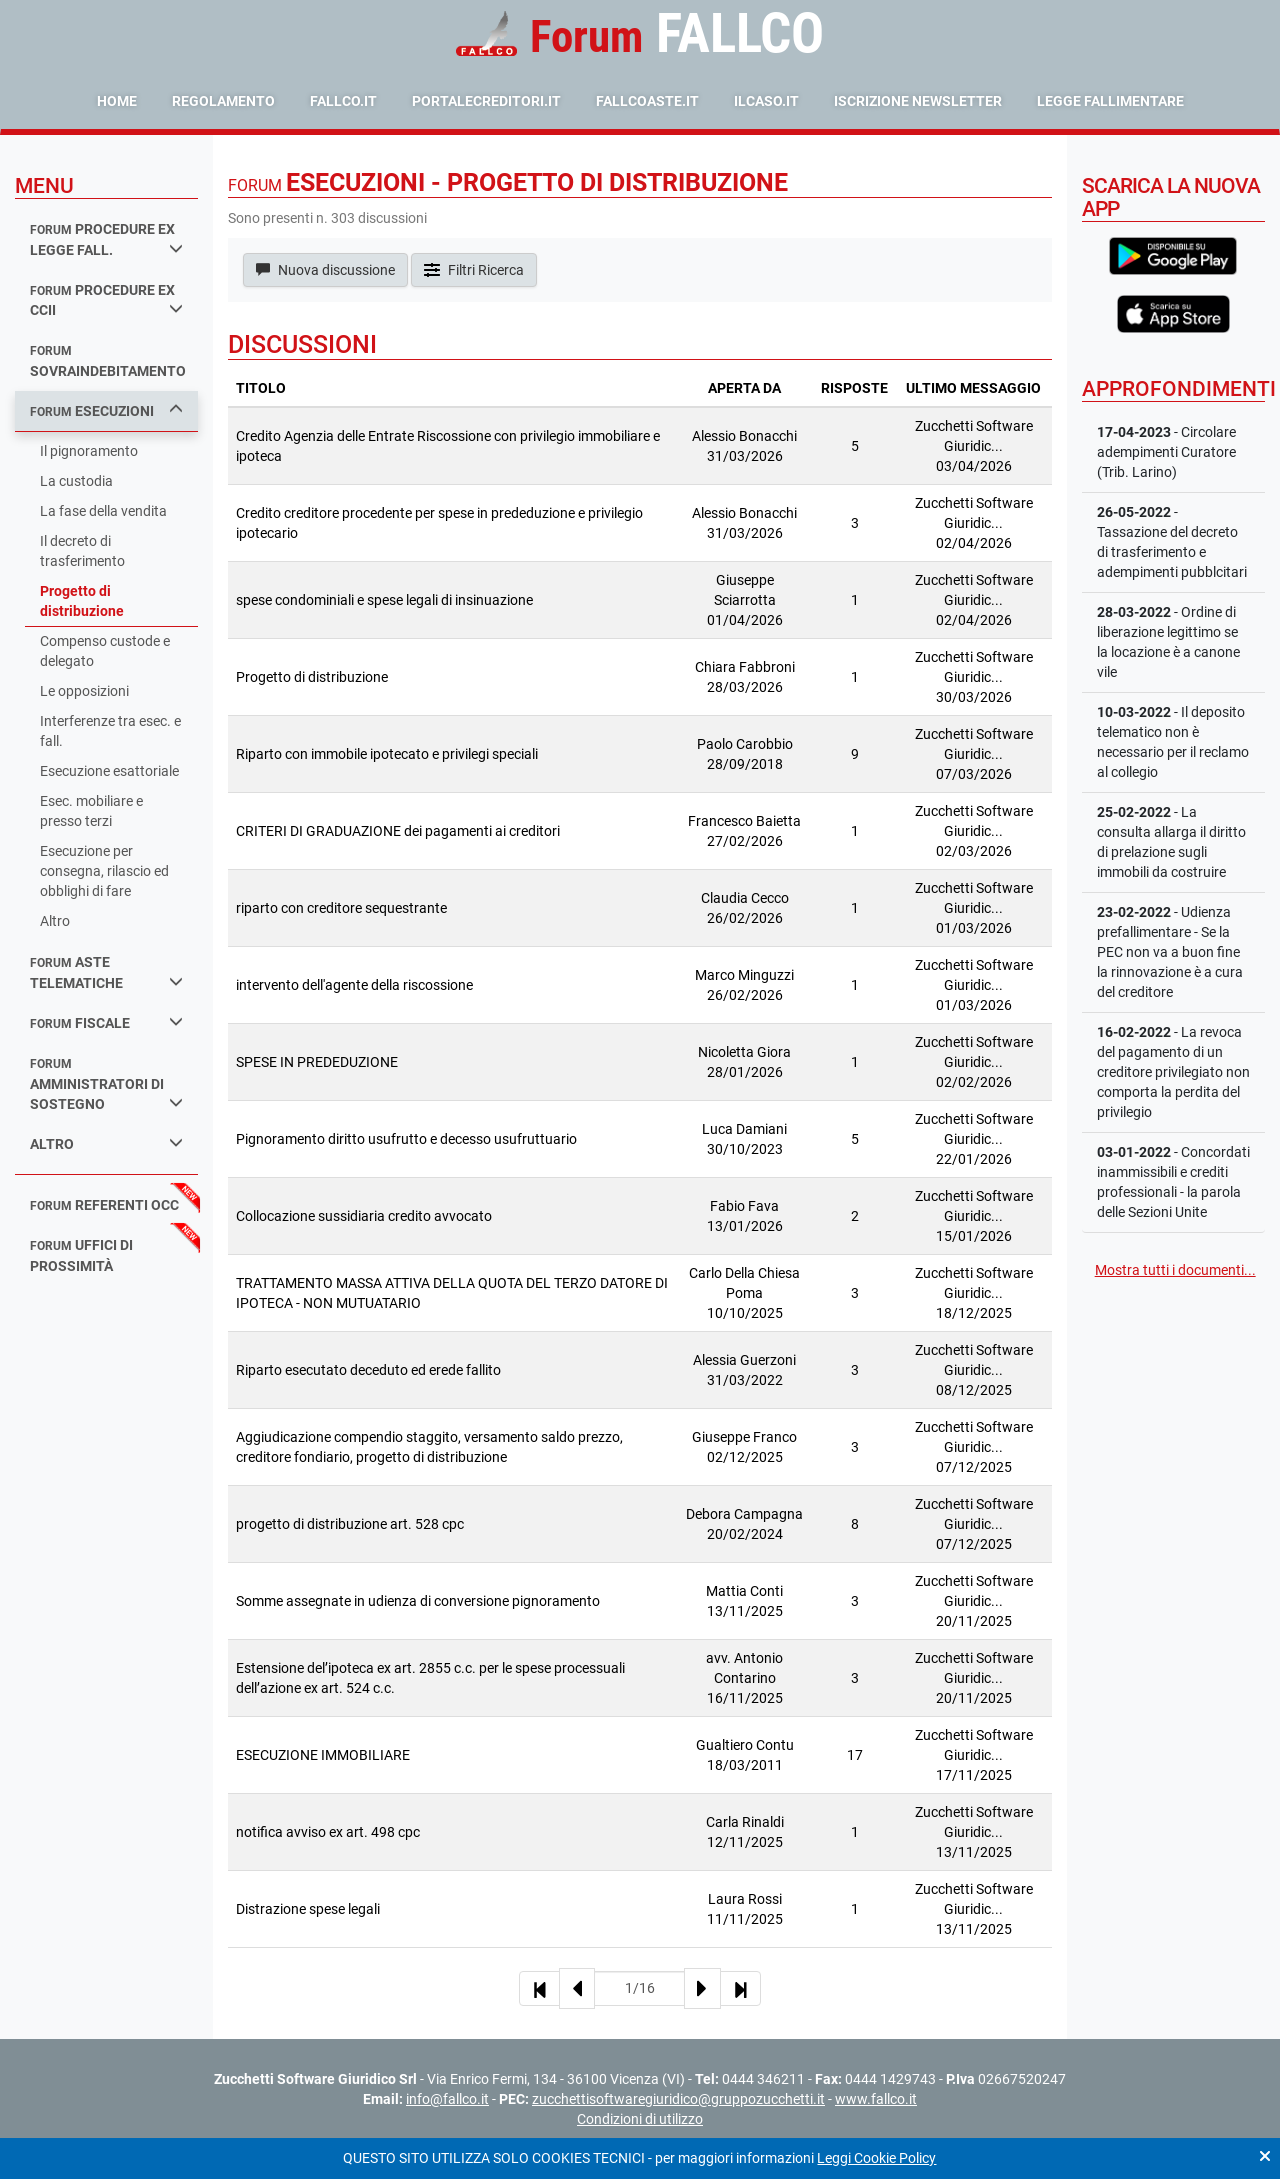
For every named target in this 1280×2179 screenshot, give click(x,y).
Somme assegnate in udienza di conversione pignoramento (418, 1601)
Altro (55, 921)
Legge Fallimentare (1110, 101)
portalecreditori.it (486, 101)
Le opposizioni (84, 691)
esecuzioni (106, 410)
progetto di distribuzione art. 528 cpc (350, 1524)
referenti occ (104, 1205)
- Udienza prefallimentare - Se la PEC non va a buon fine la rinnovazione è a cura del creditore (1170, 952)
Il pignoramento (89, 451)
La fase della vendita (103, 511)
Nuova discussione (325, 270)
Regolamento (223, 101)
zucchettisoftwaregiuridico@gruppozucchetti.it (678, 2099)
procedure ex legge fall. (106, 239)
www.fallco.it (876, 2099)
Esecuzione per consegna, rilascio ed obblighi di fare (104, 871)
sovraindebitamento (108, 361)
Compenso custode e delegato (105, 651)
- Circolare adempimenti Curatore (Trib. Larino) (1166, 452)
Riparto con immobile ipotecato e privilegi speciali (387, 754)
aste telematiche (106, 972)
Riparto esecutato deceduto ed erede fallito (368, 1370)
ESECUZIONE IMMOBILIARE (323, 1755)
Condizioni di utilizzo (640, 2119)
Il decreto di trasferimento (82, 551)
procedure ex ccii (106, 300)
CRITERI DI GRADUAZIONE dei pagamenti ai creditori (398, 831)
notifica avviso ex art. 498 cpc (328, 1832)
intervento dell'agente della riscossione (354, 985)
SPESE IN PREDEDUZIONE (317, 1062)
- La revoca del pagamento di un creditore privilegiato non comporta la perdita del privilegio (1173, 1072)
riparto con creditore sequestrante (341, 908)
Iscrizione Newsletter (918, 101)
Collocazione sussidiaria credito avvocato (364, 1216)
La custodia (76, 481)
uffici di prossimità (81, 1255)
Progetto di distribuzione (82, 601)
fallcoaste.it (647, 101)
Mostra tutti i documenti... (1175, 1270)
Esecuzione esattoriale (109, 771)
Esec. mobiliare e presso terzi (91, 811)
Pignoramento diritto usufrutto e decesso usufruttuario (406, 1139)
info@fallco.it (447, 2099)
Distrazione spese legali (308, 1909)
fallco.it (343, 101)
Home (117, 101)
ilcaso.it (766, 101)
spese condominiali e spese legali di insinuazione (384, 600)
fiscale (106, 1022)
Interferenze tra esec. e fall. (110, 731)
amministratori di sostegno (106, 1084)
